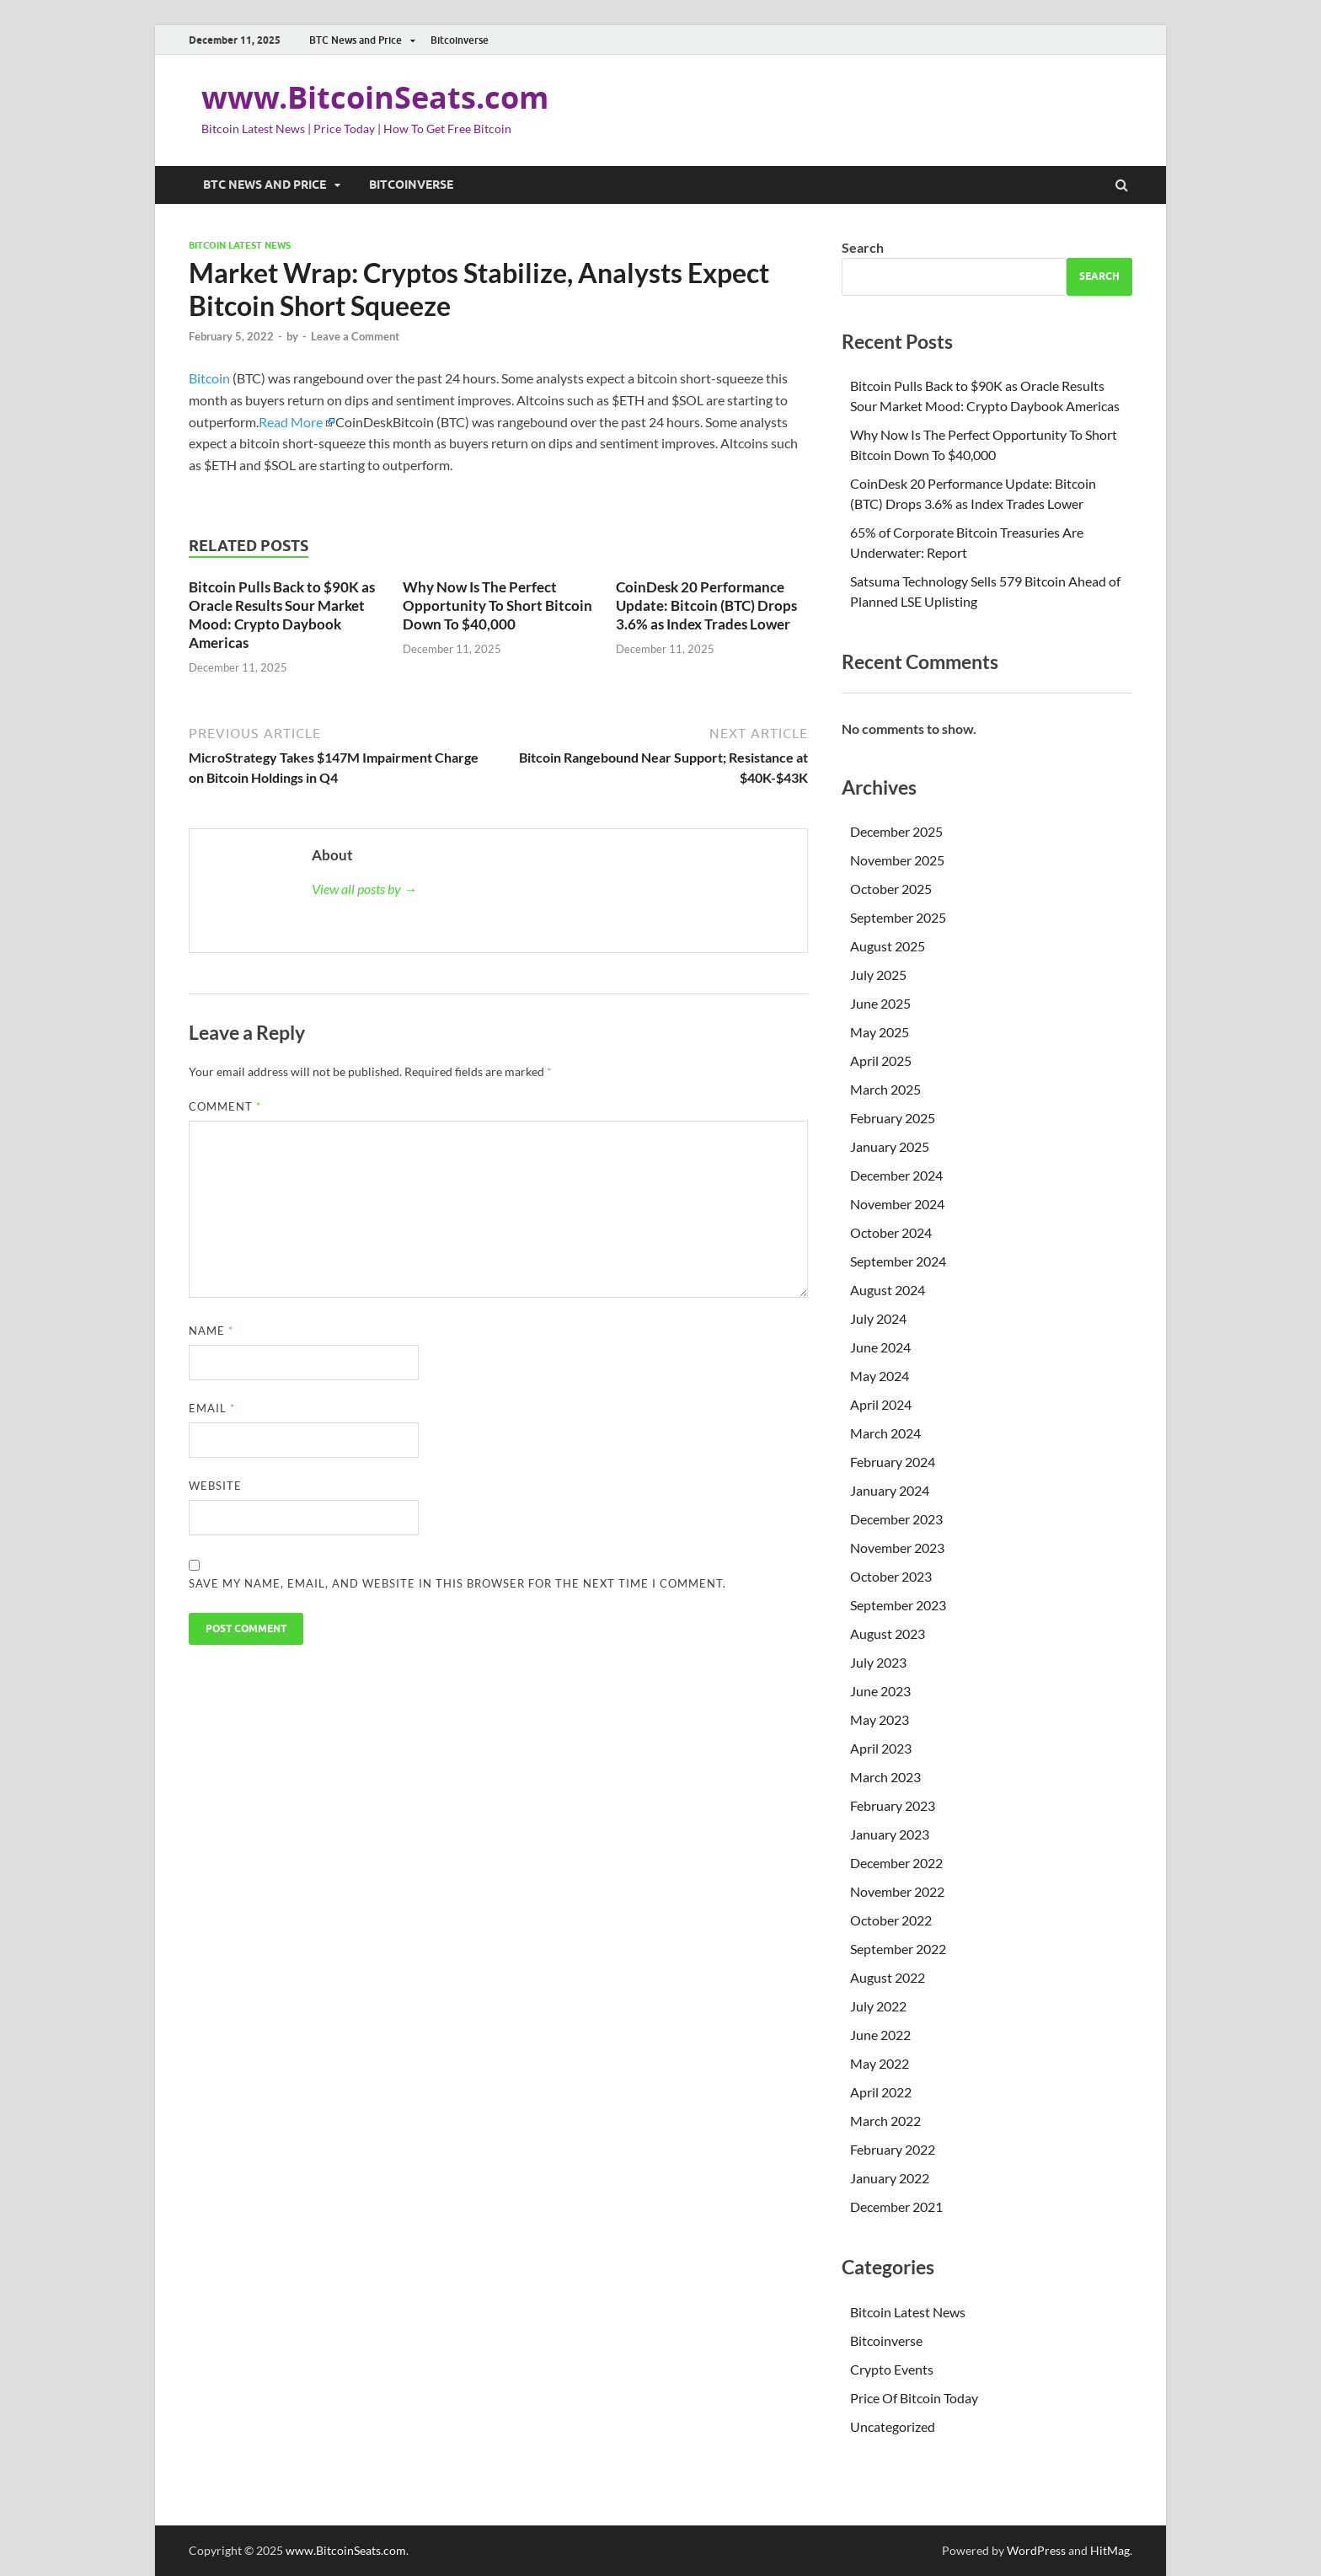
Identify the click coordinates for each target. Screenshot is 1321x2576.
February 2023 (892, 1805)
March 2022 (885, 2121)
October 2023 (891, 1576)
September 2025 (898, 917)
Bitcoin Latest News (240, 245)
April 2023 (881, 1748)
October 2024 (891, 1232)
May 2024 (879, 1376)
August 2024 (887, 1290)
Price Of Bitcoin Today (914, 2398)
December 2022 (896, 1863)
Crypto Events (891, 2369)
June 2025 (880, 1003)
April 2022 (881, 2092)
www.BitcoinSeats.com (374, 97)
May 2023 (879, 1719)
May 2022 (879, 2063)
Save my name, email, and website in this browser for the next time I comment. (457, 1583)
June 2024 (880, 1347)
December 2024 (896, 1175)
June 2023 (880, 1691)
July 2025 (878, 975)
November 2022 (897, 1891)
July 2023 (878, 1662)
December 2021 (896, 2206)
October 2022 (891, 1920)
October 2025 (891, 889)
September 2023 (898, 1605)
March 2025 (885, 1089)
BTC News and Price (355, 40)
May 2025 (879, 1032)
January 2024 (889, 1490)
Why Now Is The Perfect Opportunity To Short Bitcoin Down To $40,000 (497, 605)
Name (211, 1330)
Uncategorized (892, 2426)
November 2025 (897, 860)
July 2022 (878, 2006)
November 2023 (897, 1548)
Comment (225, 1106)
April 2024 (881, 1404)
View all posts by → (364, 889)
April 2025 (881, 1060)
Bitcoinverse (460, 40)
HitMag (1110, 2550)
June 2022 (880, 2035)
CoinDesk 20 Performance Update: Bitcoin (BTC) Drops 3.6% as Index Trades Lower (706, 605)
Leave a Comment (355, 336)
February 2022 (892, 2149)
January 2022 (889, 2178)
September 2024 (898, 1261)
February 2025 (892, 1118)
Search (863, 247)
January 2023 (889, 1834)
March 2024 (885, 1433)
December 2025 (896, 831)
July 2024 (878, 1318)
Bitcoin (209, 378)
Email (212, 1408)
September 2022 (898, 1949)
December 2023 (896, 1519)
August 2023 (887, 1633)
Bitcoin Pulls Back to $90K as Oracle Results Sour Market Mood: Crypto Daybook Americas (282, 614)
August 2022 (887, 1977)
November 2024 (897, 1204)
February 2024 (892, 1462)
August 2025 (887, 946)
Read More (291, 422)
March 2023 (885, 1777)
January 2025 (889, 1146)
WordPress (1036, 2550)
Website (215, 1485)
